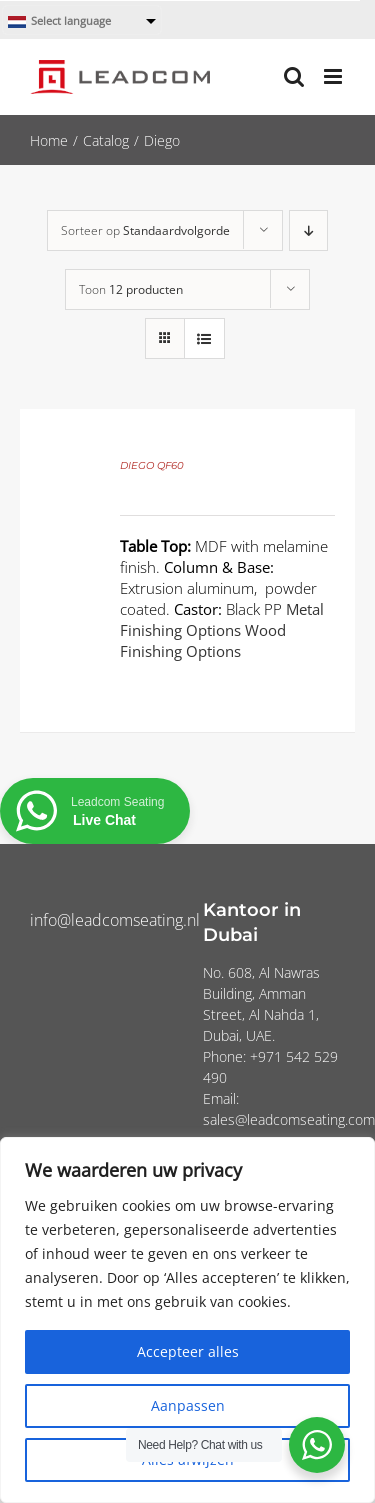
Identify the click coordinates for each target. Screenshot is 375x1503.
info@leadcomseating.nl (115, 920)
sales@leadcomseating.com (289, 1119)
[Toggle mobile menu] (334, 76)
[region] (187, 1320)
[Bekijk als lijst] (204, 338)
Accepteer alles (188, 1351)
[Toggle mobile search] (294, 76)
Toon (131, 289)
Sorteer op (145, 230)
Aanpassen (188, 1405)
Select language (59, 22)
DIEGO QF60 (152, 465)
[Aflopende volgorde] (308, 230)
